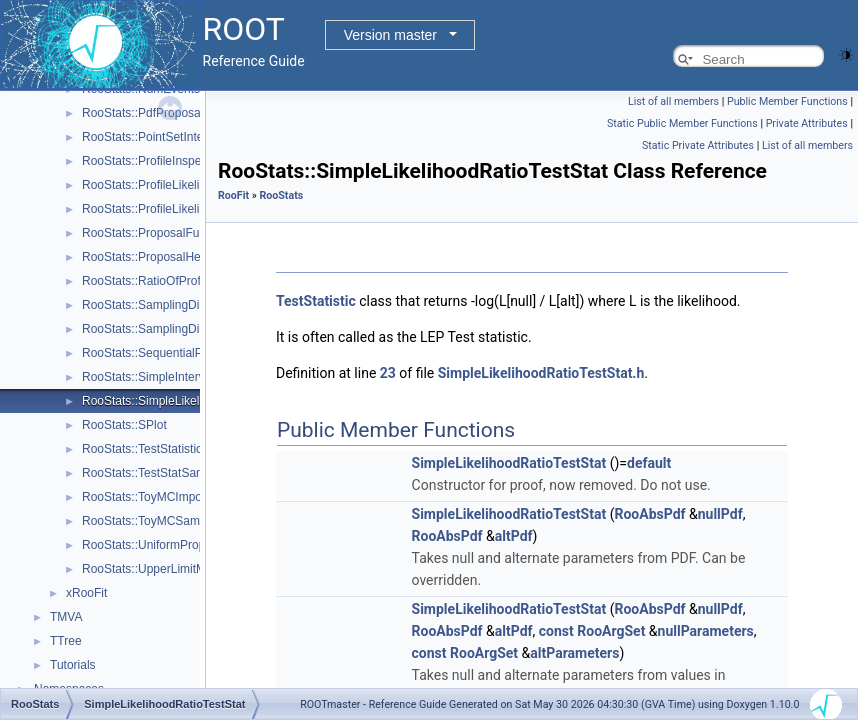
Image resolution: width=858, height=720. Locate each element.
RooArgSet (611, 631)
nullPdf (720, 514)
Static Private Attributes (698, 145)
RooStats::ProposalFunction (156, 233)
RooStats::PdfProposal (142, 113)
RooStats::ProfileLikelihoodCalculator (181, 185)
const (556, 631)
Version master (390, 35)
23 (388, 373)
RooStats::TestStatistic (142, 449)
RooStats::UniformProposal (154, 545)
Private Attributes (807, 123)
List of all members (673, 101)
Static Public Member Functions (682, 123)
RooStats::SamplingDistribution (165, 329)
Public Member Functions (787, 101)
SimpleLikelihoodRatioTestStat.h (541, 373)
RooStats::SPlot (124, 425)
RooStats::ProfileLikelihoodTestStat (175, 209)
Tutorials (73, 665)
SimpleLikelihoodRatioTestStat (509, 463)
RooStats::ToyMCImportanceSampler (181, 497)
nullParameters (706, 631)
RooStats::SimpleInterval (148, 377)
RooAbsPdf (649, 514)
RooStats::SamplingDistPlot (155, 305)
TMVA (66, 617)
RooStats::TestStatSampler (154, 473)
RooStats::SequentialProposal (162, 353)
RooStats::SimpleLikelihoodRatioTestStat (191, 401)
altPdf (514, 536)
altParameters (574, 653)
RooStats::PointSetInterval (152, 137)
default (649, 463)
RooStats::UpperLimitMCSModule (172, 569)
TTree (66, 641)
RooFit (233, 195)
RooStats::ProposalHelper (151, 257)
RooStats (281, 195)
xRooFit (86, 593)
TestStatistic (316, 301)
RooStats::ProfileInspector (151, 161)
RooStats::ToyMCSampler (151, 521)
